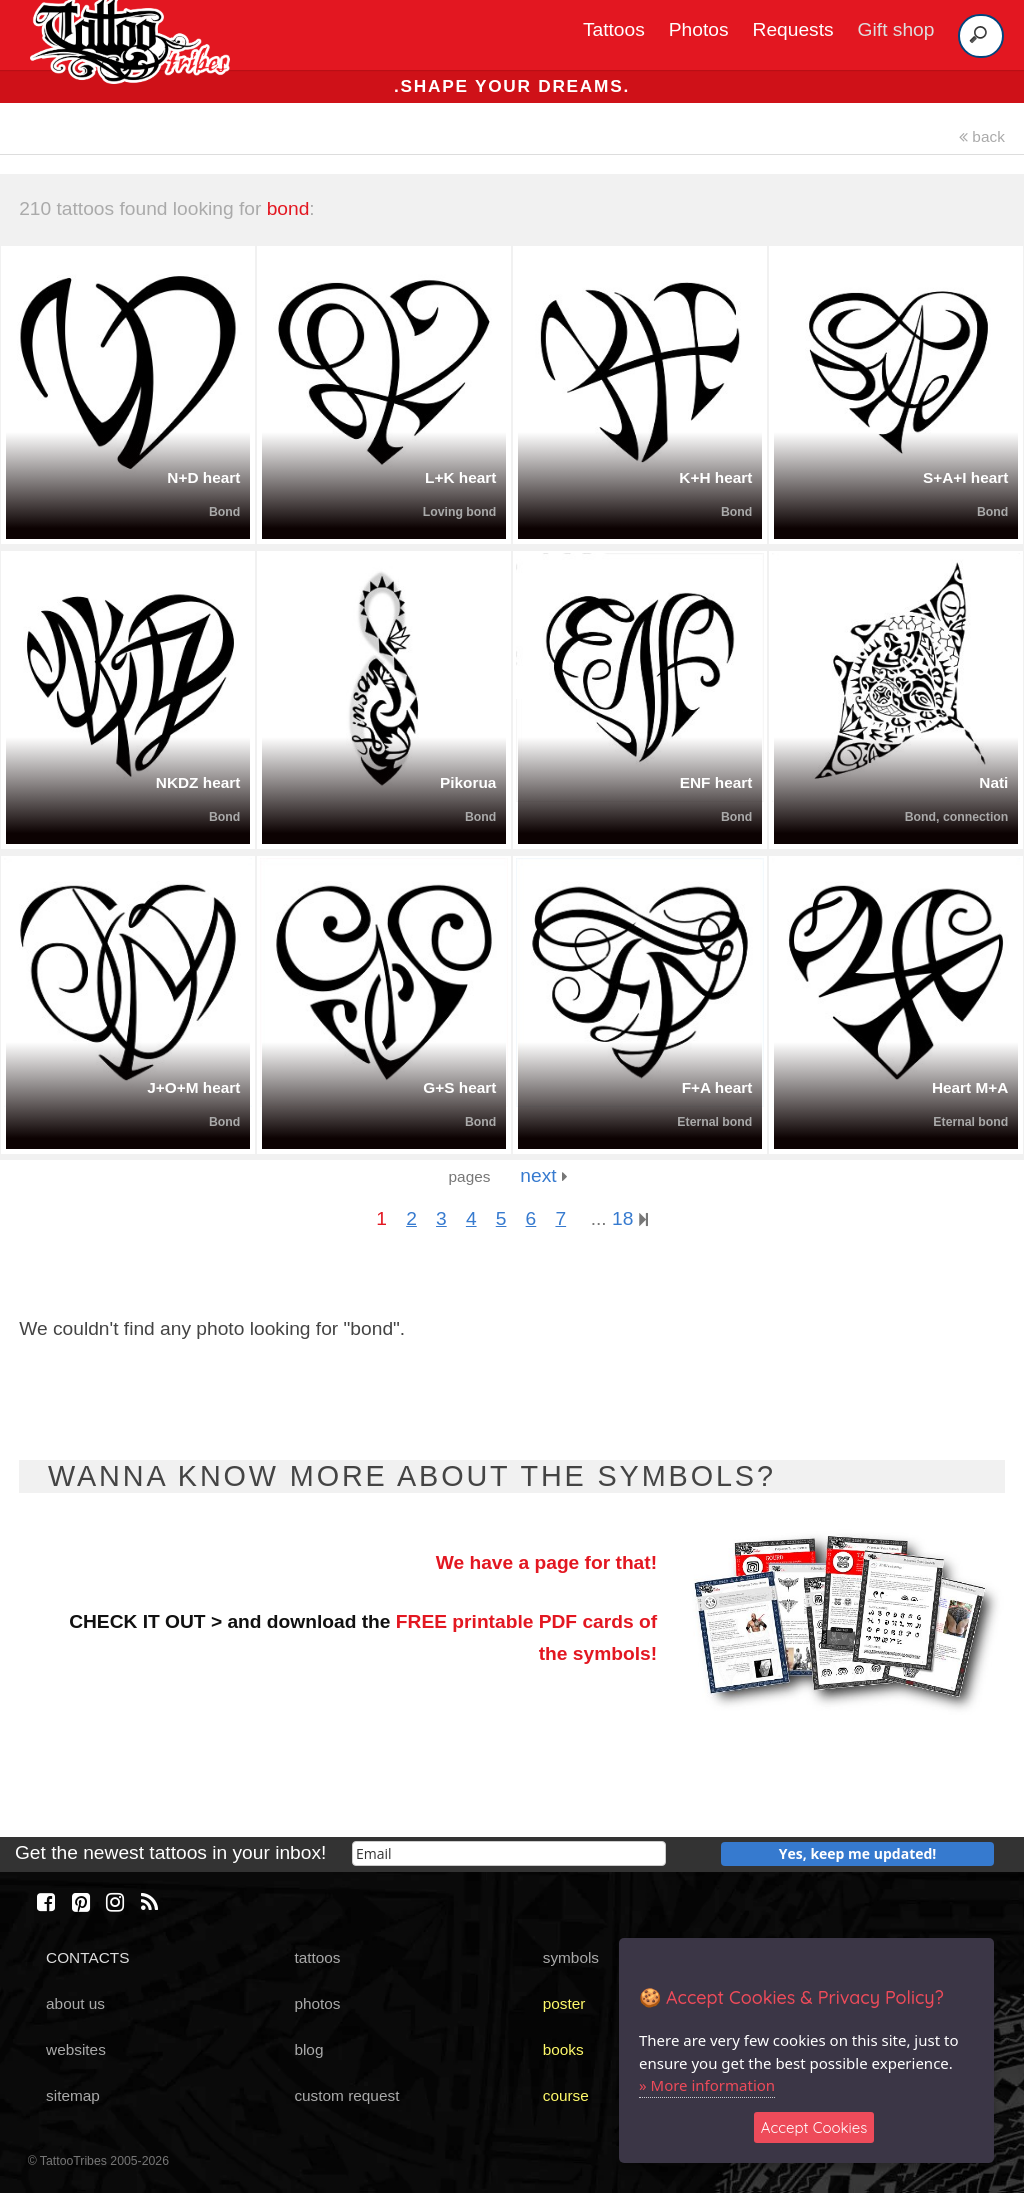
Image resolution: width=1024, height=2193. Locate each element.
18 (630, 1218)
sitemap (73, 2095)
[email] (509, 1853)
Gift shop (896, 29)
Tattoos (614, 29)
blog (308, 2049)
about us (75, 2003)
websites (76, 2049)
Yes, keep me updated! (858, 1853)
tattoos (317, 1957)
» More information (707, 2085)
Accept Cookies (814, 2127)
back (982, 136)
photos (317, 2003)
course (566, 2095)
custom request (346, 2095)
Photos (699, 29)
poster (564, 2003)
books (563, 2049)
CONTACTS (87, 1957)
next (543, 1175)
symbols (571, 1957)
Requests (793, 29)
